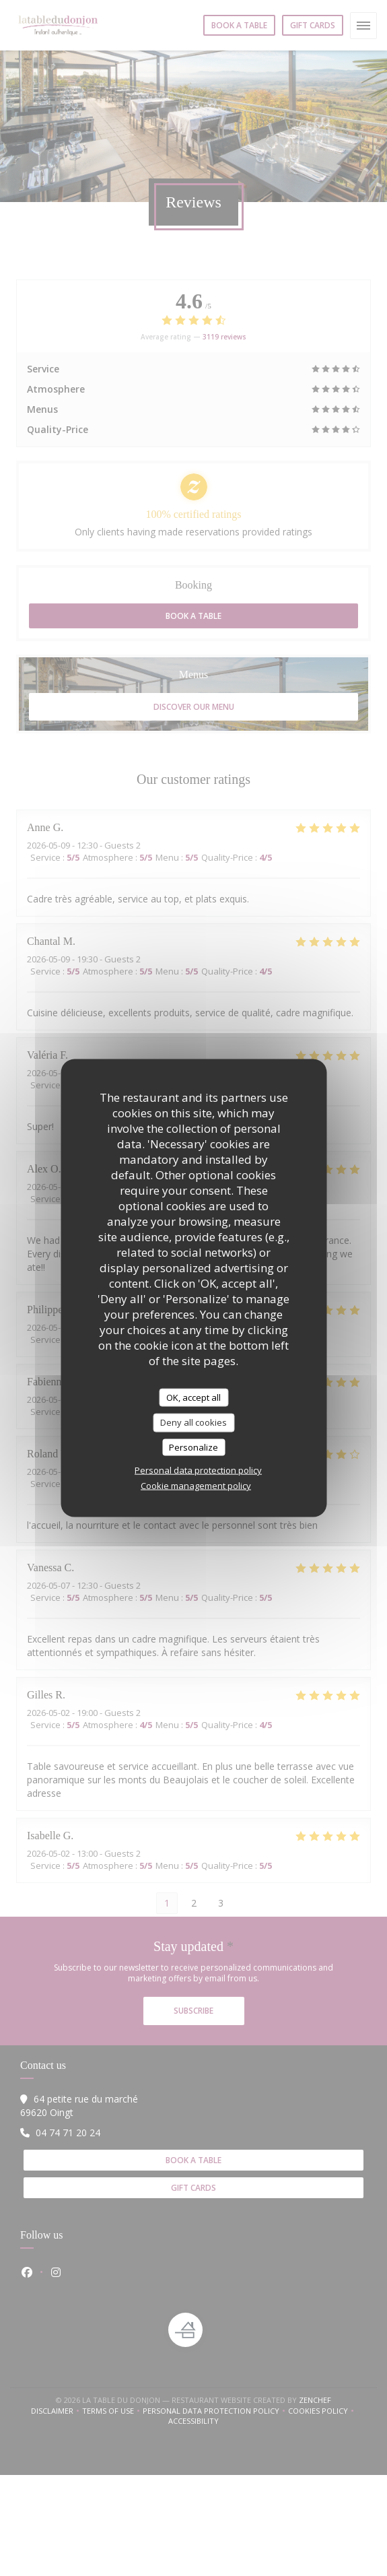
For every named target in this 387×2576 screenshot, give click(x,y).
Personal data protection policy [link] (198, 1470)
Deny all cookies (193, 1422)
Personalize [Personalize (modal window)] (193, 1447)
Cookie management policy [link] (196, 1486)
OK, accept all (193, 1397)
